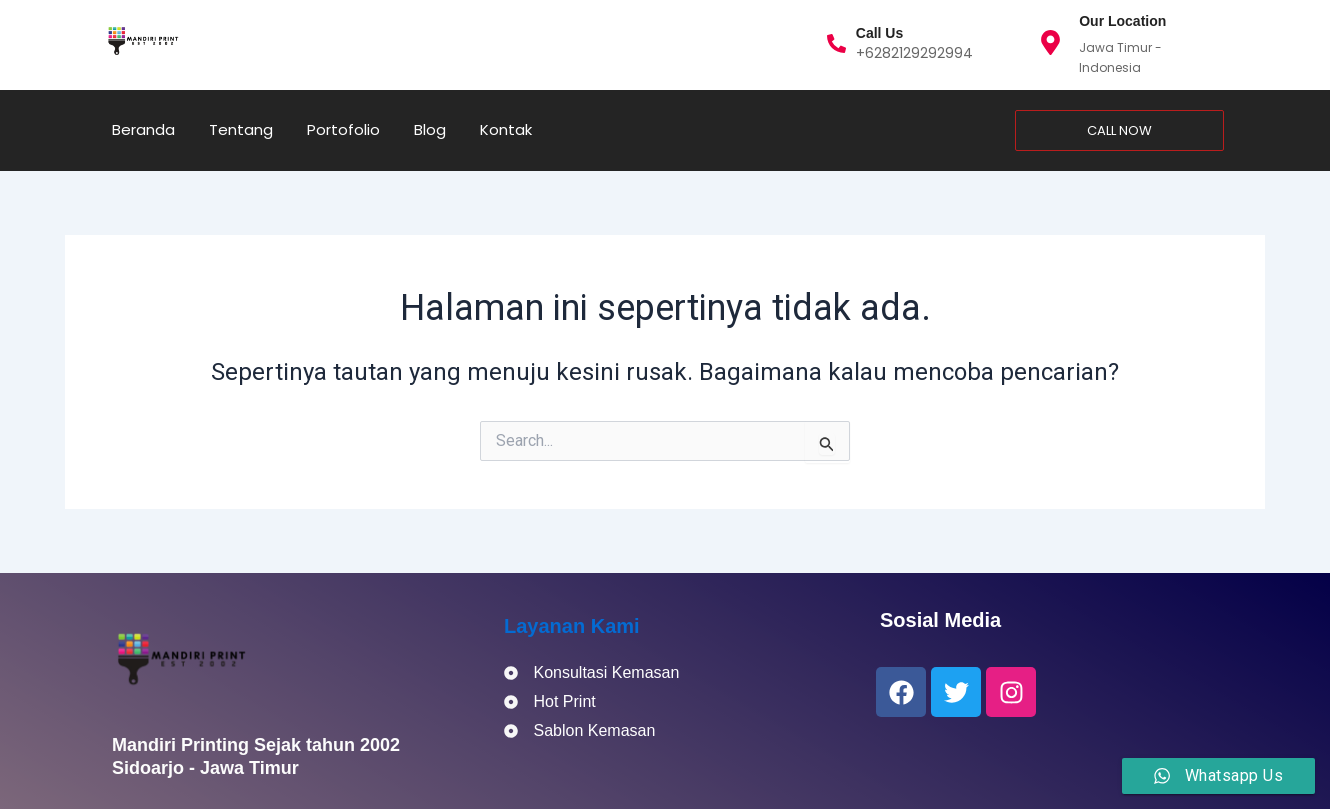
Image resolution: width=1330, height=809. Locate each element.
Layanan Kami (572, 626)
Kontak (506, 129)
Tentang (241, 129)
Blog (430, 129)
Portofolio (343, 129)
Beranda (143, 129)
